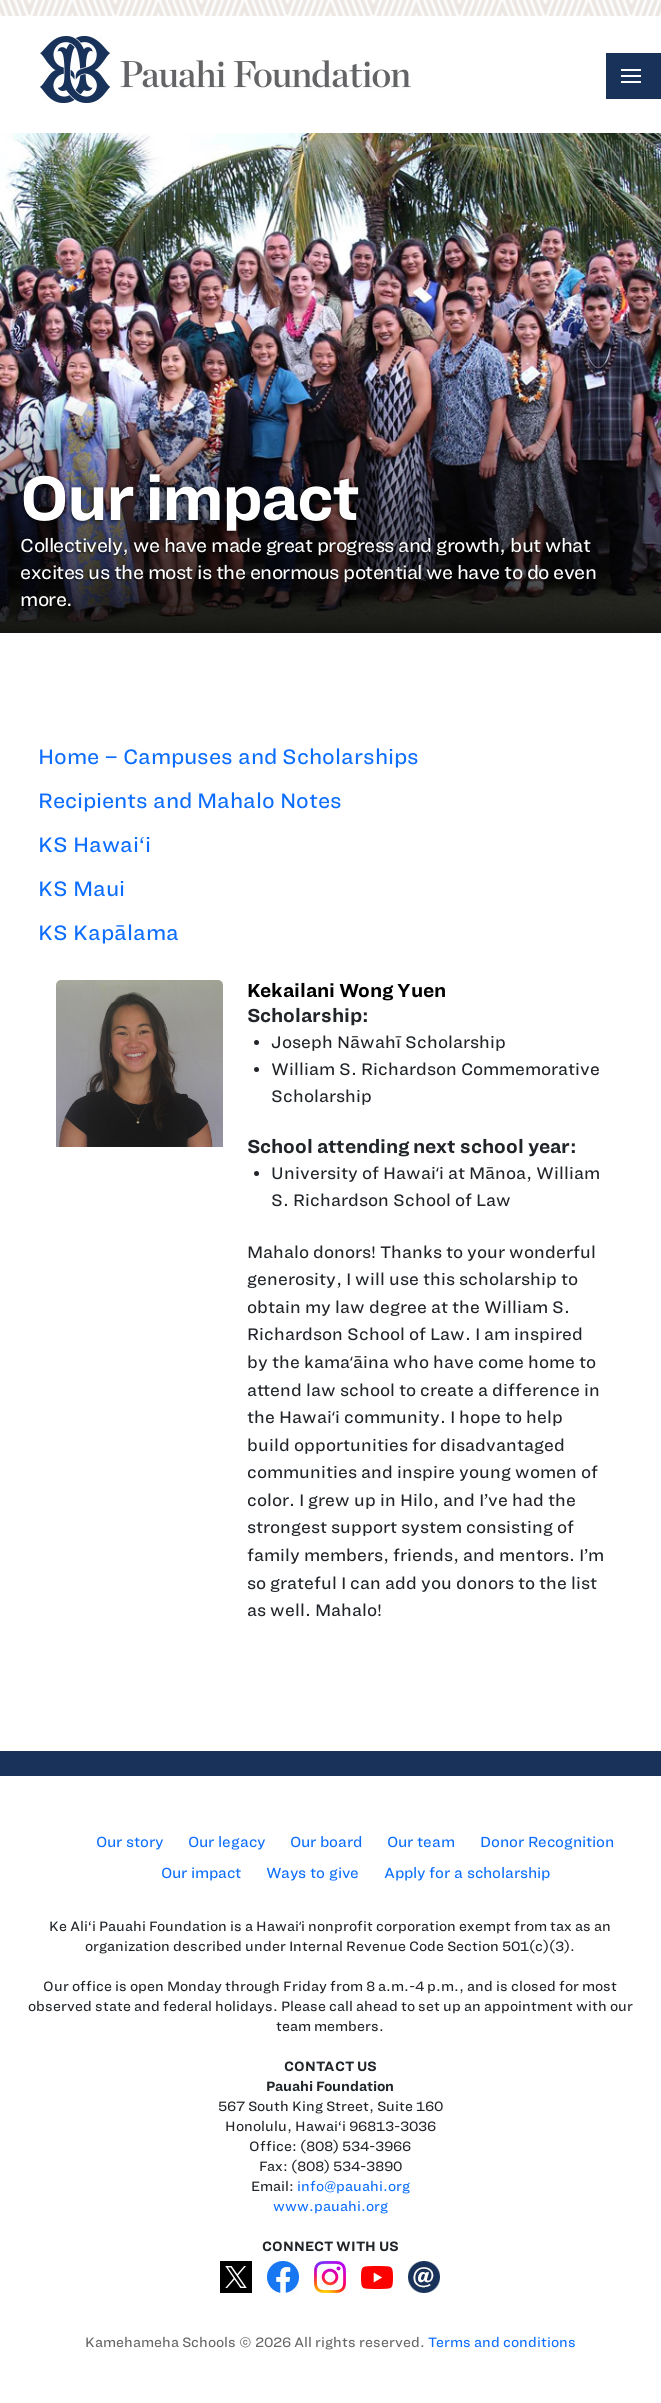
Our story (129, 1842)
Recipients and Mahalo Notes (190, 800)
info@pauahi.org (353, 2186)
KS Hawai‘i (94, 844)
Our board (326, 1842)
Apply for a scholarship (467, 1873)
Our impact (201, 1873)
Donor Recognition (547, 1842)
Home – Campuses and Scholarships (228, 756)
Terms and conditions (502, 2342)
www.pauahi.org (330, 2206)
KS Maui (81, 888)
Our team (421, 1842)
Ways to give (312, 1873)
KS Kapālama (108, 932)
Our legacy (226, 1842)
